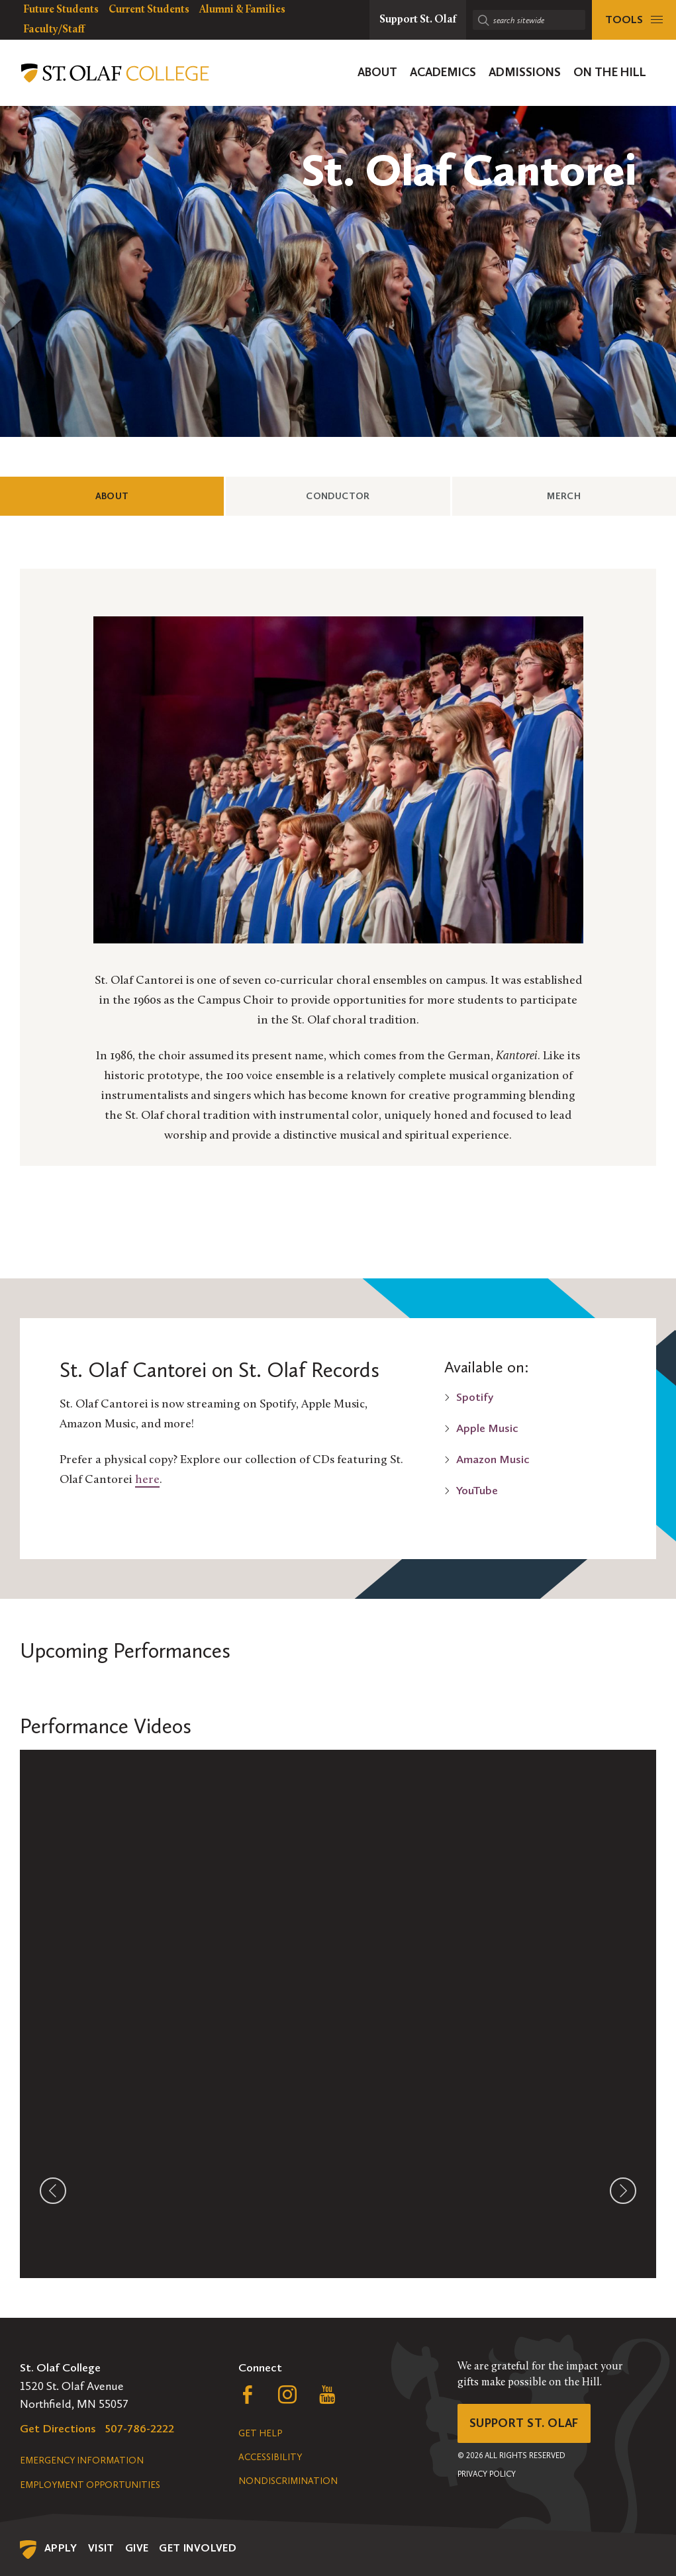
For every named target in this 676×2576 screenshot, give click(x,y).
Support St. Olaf (524, 2423)
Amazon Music (493, 1459)
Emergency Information (82, 2460)
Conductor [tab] (361, 495)
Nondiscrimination (288, 2481)
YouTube (477, 1490)
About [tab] (135, 495)
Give (137, 2548)
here (147, 1480)
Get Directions (58, 2428)
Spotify (474, 1397)
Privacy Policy (487, 2474)
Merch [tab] (587, 495)
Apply (60, 2548)
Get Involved (197, 2548)
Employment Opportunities (90, 2485)
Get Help (260, 2433)
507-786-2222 (139, 2428)
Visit (101, 2548)
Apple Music (487, 1428)
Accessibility (270, 2457)
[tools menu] (634, 20)
